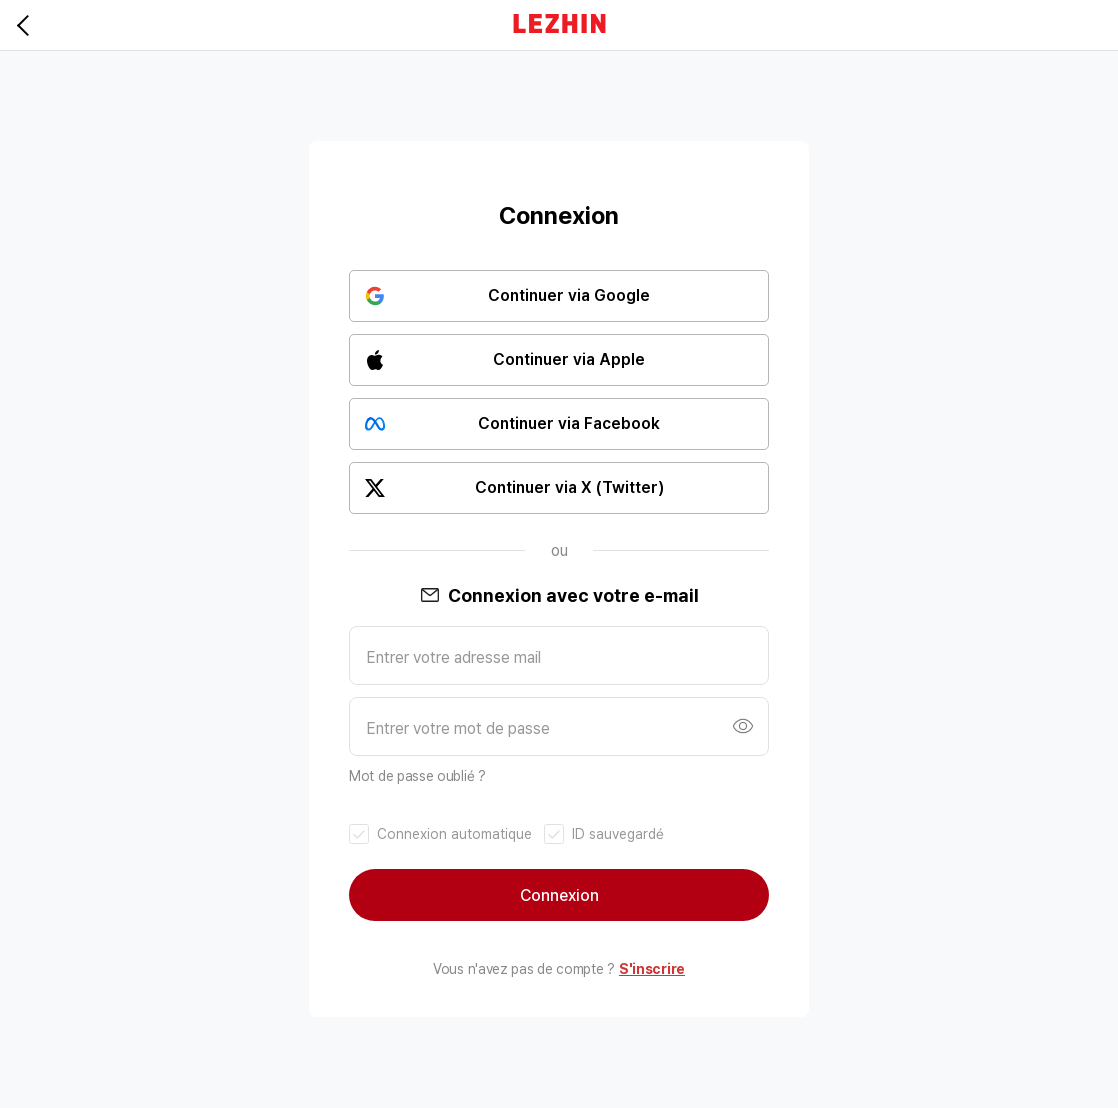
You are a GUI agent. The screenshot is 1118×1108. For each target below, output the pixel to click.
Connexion (559, 895)
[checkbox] (440, 834)
